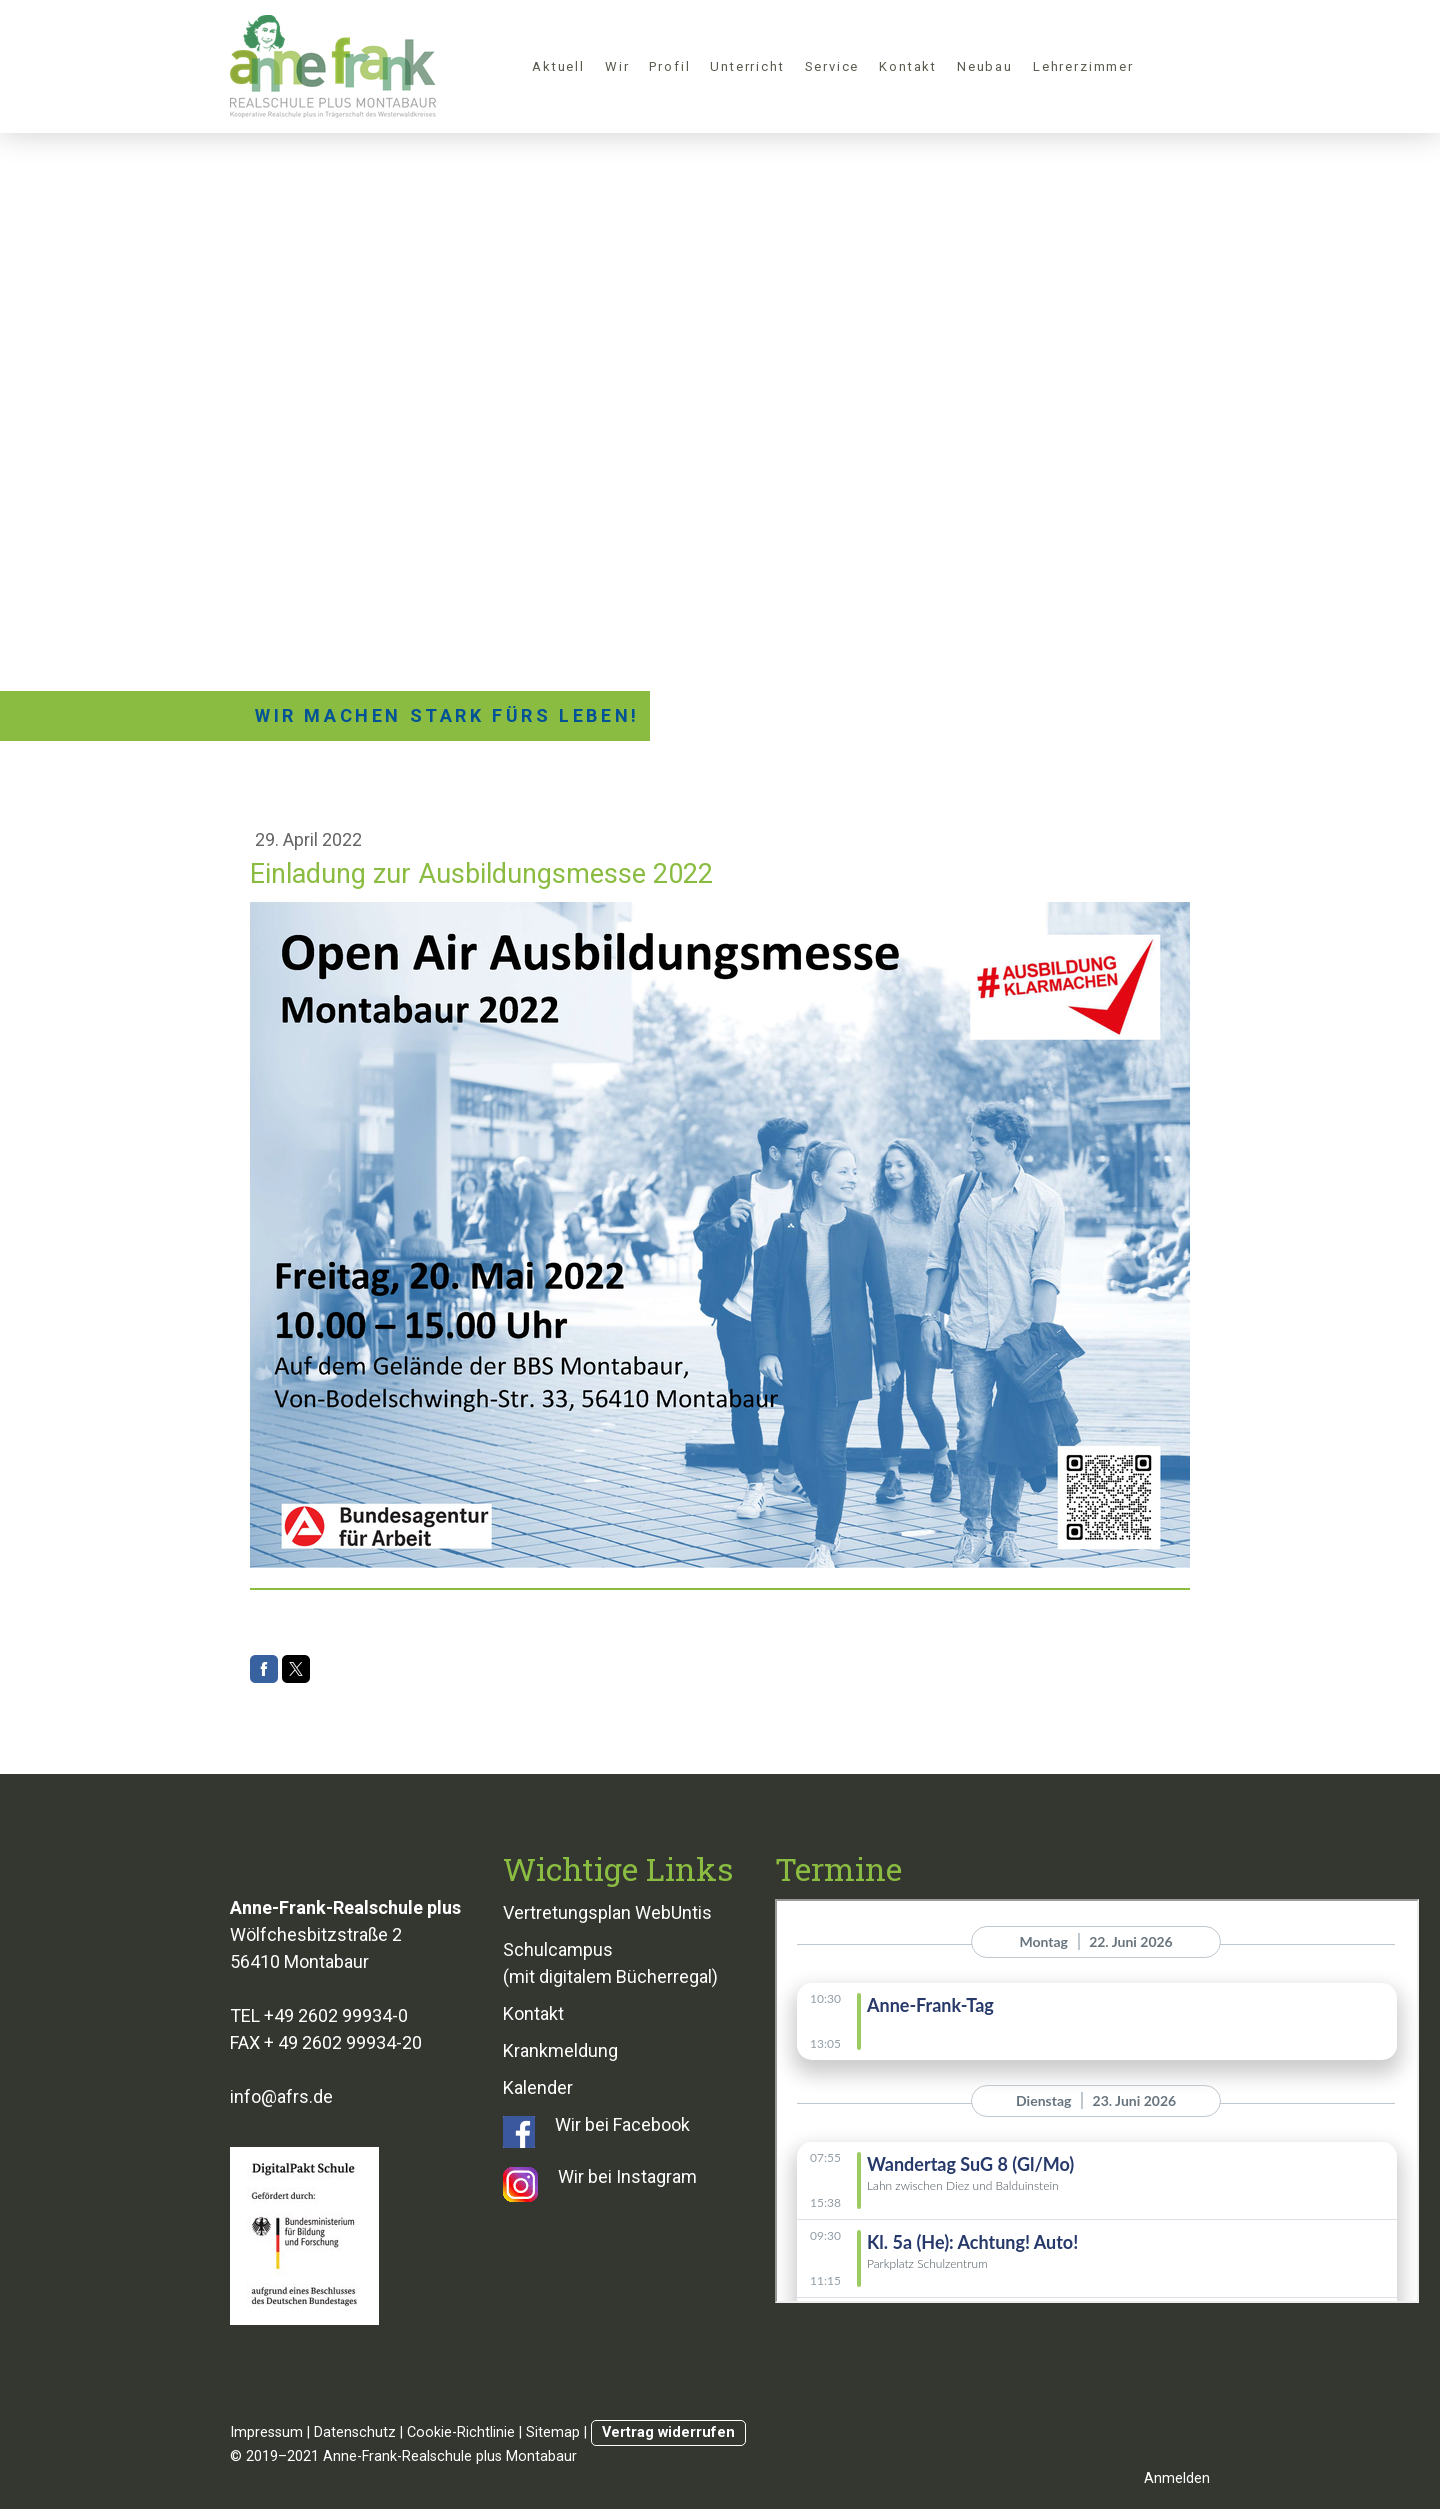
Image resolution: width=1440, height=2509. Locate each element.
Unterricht (747, 66)
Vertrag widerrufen (668, 2432)
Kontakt (908, 66)
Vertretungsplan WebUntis (607, 1912)
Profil (669, 66)
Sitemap (553, 2432)
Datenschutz (355, 2432)
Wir (617, 66)
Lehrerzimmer (1083, 66)
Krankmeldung (560, 2050)
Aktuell (558, 66)
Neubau (985, 66)
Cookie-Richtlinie (461, 2432)
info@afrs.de (281, 2096)
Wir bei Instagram (627, 2176)
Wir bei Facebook (622, 2124)
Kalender (538, 2087)
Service (832, 66)
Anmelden (1177, 2478)
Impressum (266, 2432)
